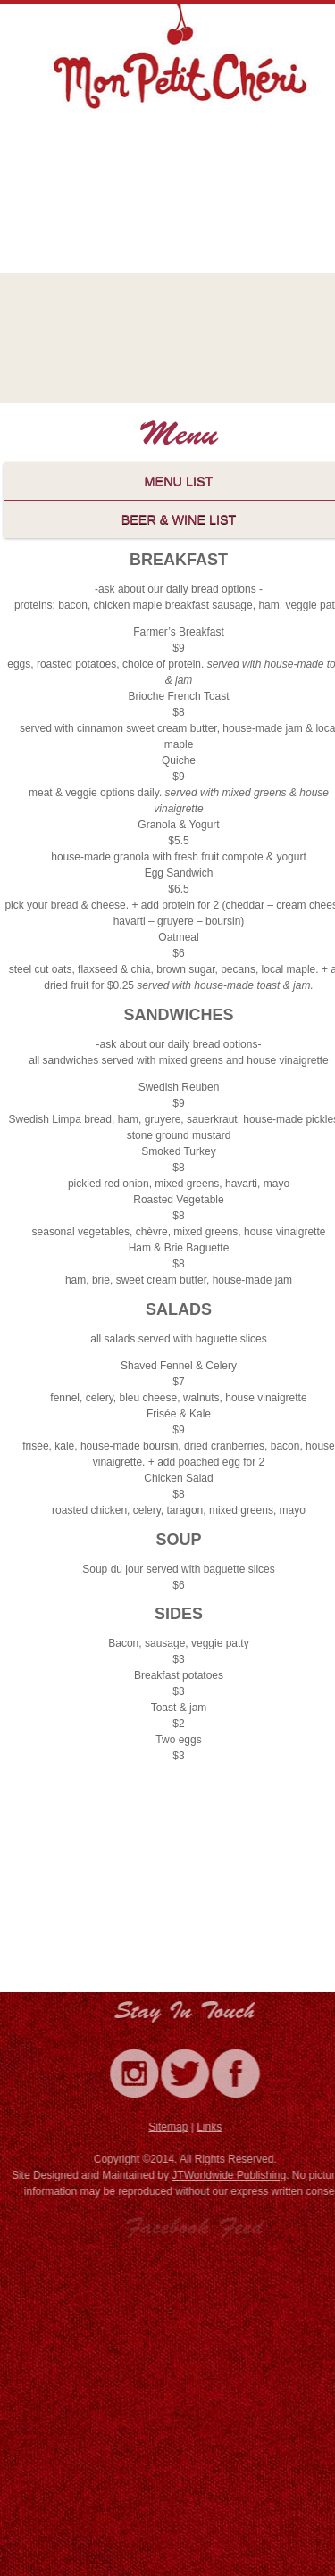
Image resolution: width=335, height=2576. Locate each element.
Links (211, 2127)
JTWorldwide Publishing (232, 2175)
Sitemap (170, 2127)
